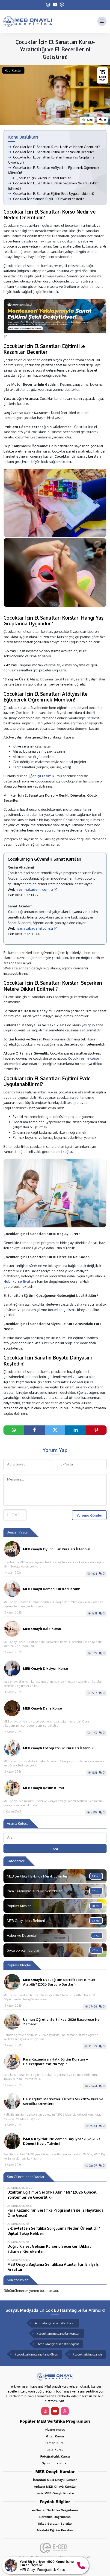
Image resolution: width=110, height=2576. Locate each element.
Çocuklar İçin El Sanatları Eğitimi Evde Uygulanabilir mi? (51, 194)
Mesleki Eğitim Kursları (55, 2530)
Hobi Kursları (14, 70)
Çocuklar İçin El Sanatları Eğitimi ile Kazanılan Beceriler (51, 152)
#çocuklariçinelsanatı (87, 2354)
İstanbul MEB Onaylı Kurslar (55, 2480)
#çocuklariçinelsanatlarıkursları (58, 2333)
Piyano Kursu (55, 2429)
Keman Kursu (55, 2443)
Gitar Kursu (55, 2436)
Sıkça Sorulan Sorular (55, 2523)
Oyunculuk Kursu (55, 2463)
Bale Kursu (55, 2450)
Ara (55, 1849)
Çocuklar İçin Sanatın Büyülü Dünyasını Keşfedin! (46, 199)
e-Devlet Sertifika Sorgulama (55, 2510)
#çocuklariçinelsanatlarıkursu (55, 2323)
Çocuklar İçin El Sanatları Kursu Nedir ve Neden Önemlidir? (54, 147)
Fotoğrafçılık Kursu (55, 2456)
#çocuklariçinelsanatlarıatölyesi (37, 2354)
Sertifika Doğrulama (55, 2517)
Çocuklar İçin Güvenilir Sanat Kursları (41, 178)
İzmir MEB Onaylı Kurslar (55, 2493)
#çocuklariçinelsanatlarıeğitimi (59, 2344)
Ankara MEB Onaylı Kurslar (55, 2486)
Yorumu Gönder (89, 1515)
